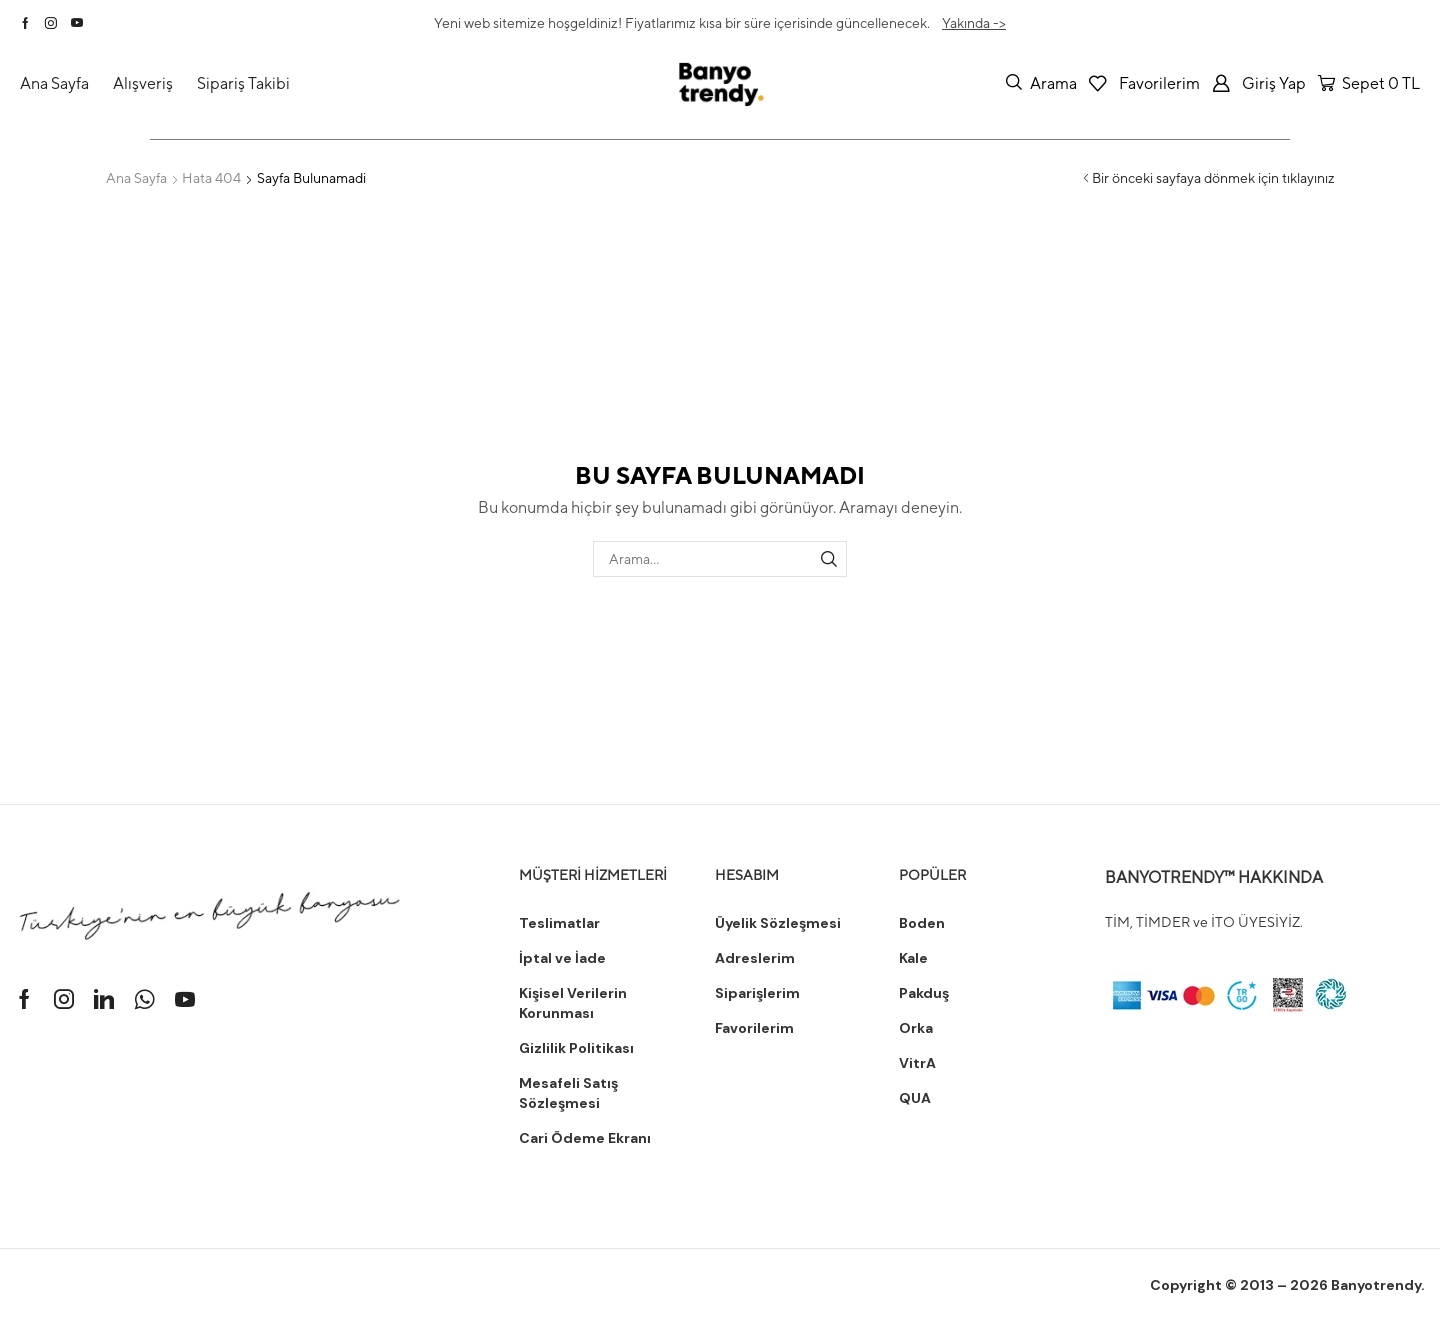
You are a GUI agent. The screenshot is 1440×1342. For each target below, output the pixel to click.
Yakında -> (974, 23)
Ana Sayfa (136, 178)
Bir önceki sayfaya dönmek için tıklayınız (1213, 178)
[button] (1041, 83)
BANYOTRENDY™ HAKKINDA (1214, 877)
